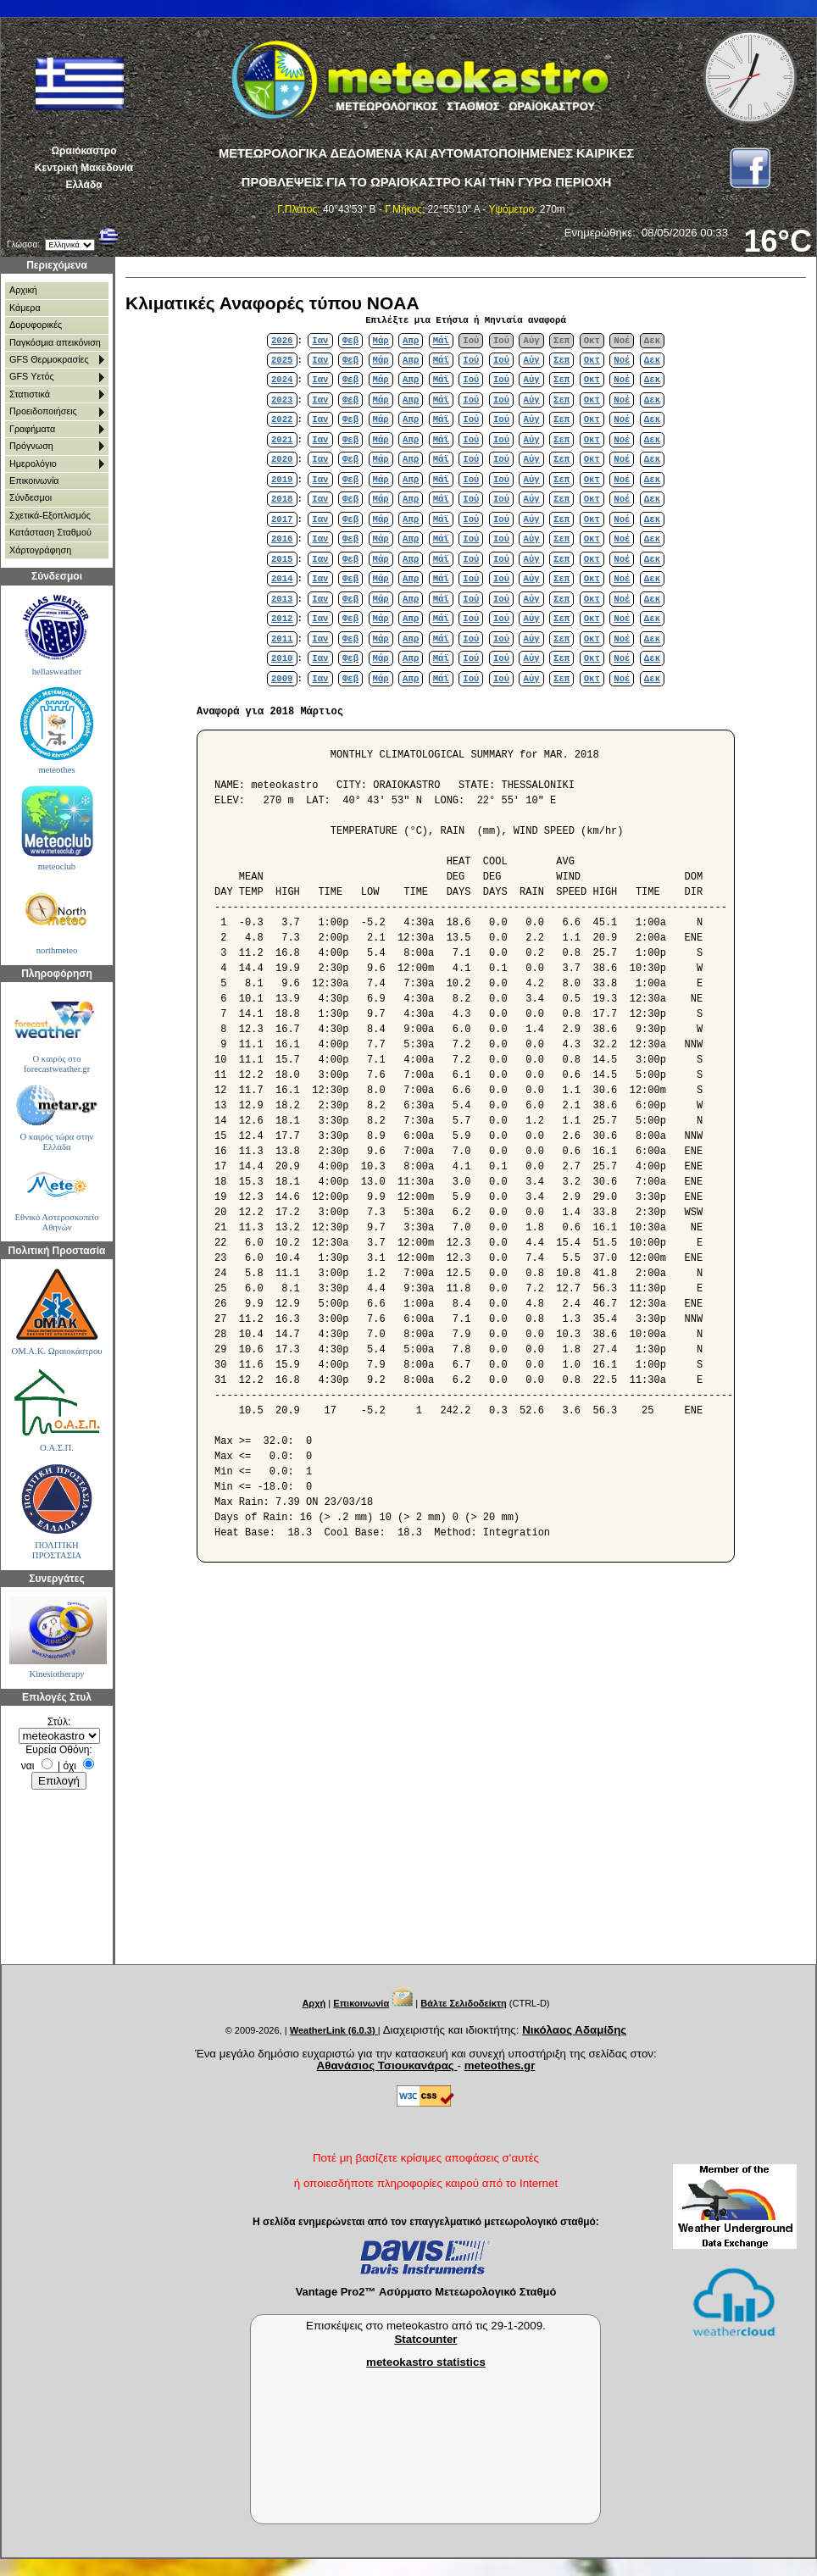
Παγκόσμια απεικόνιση (55, 342)
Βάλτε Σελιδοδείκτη (463, 2003)
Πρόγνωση (31, 446)
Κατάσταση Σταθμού (50, 532)
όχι (70, 1766)
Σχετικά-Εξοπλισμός (50, 515)
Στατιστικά (29, 394)
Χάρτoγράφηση (40, 550)
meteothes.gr (500, 2065)
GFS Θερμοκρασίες (49, 359)
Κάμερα (25, 308)
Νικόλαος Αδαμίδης (574, 2030)
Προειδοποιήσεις (43, 411)
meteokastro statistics (426, 2362)
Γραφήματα (32, 429)
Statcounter (425, 2339)
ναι (28, 1766)
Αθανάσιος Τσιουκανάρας (387, 2065)
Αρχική (23, 290)
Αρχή (313, 2003)
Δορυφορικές (35, 324)
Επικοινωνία (34, 480)
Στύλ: (58, 1722)
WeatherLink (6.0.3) (334, 2030)
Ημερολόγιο (33, 463)
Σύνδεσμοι (30, 497)
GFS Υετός (31, 376)
